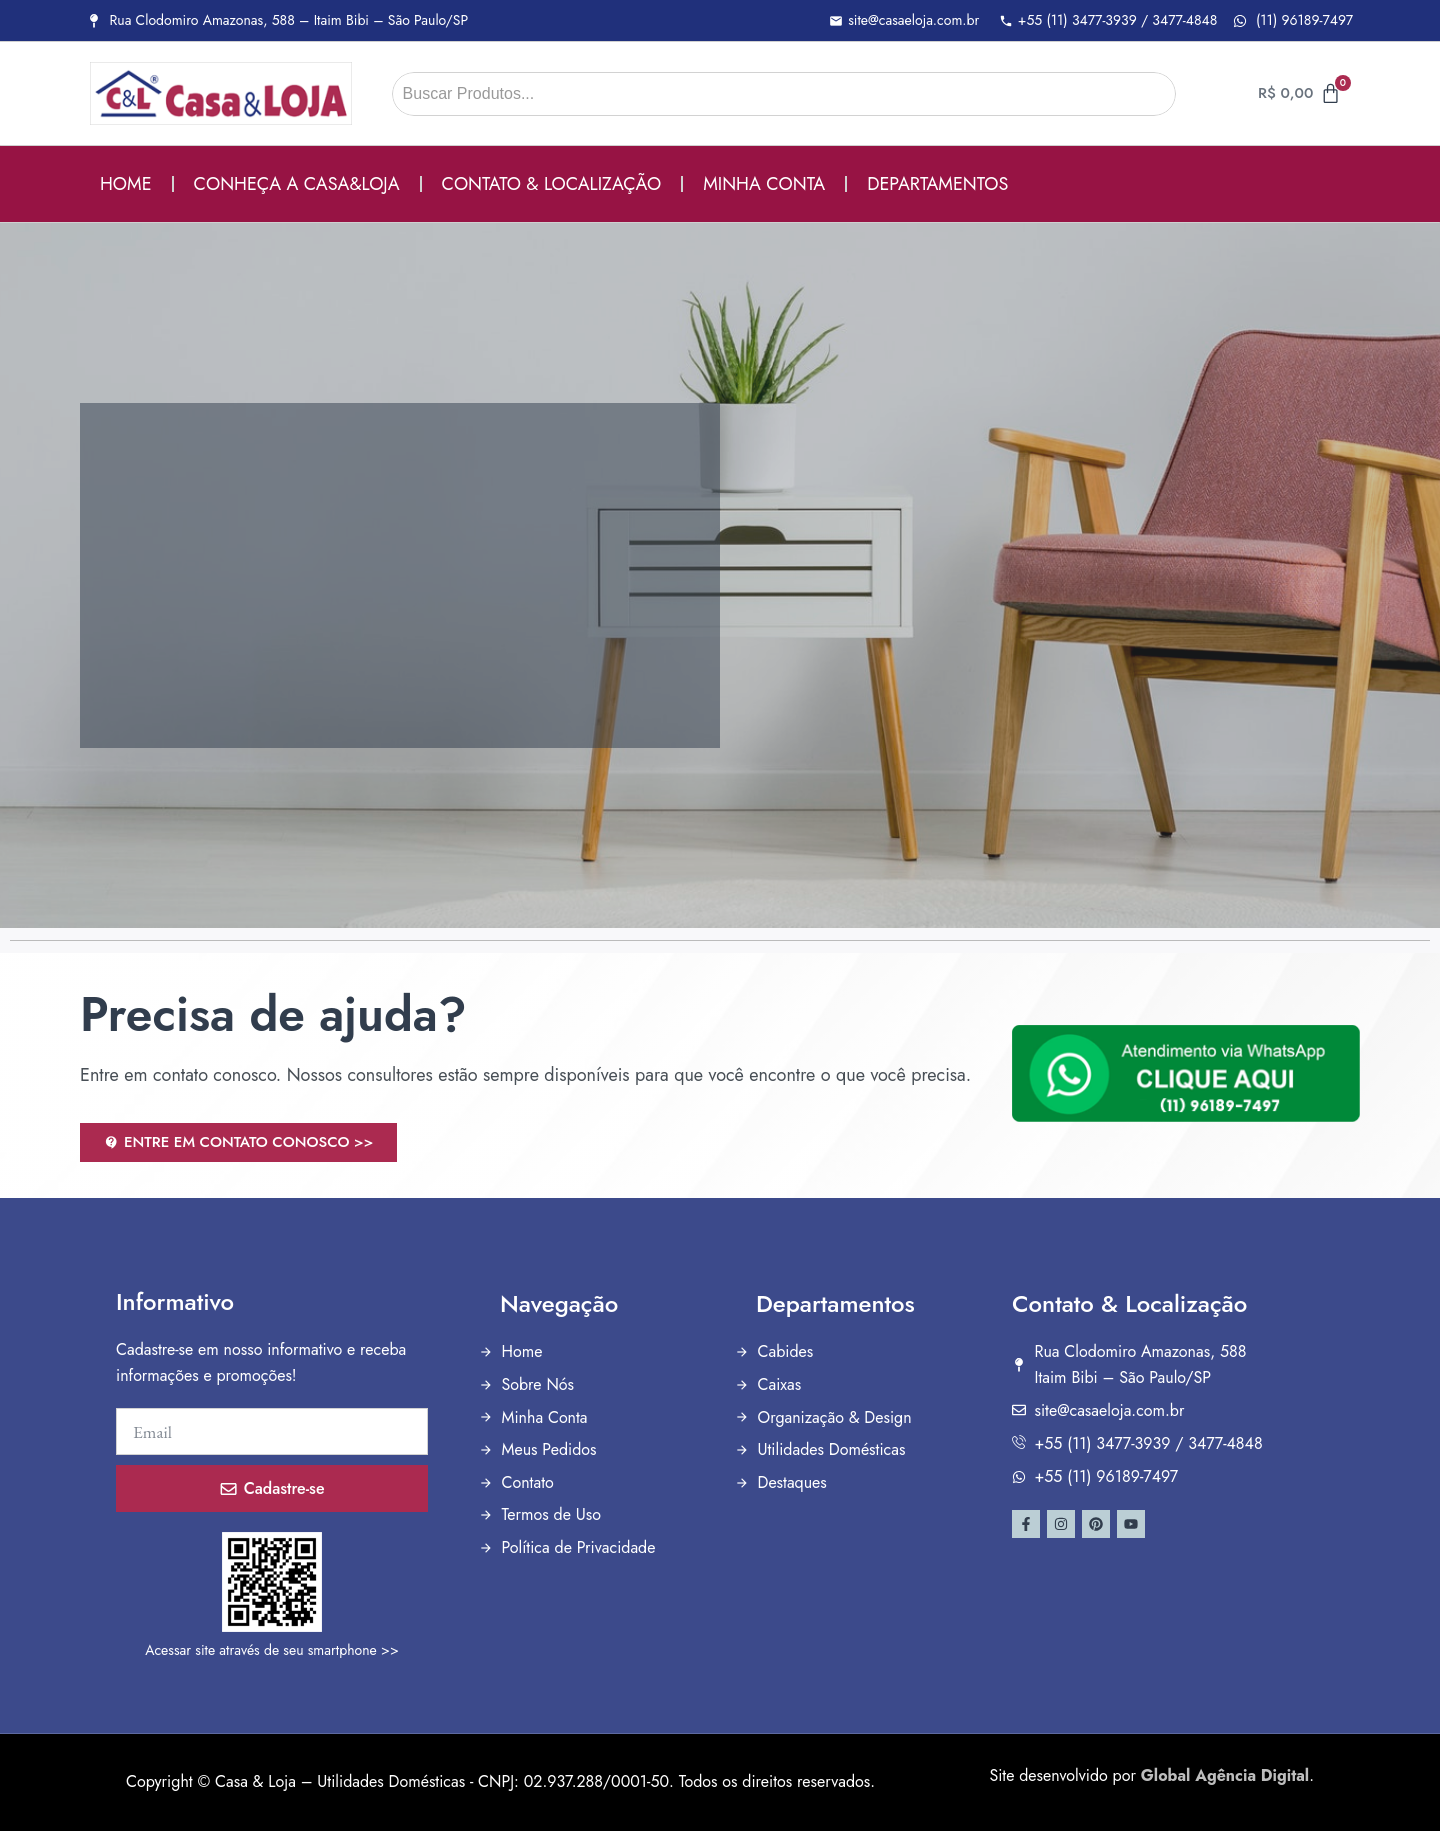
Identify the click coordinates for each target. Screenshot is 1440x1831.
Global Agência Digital (1225, 1775)
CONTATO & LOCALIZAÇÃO (552, 184)
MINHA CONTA (764, 184)
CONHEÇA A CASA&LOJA (297, 184)
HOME (126, 184)
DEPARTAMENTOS (937, 184)
